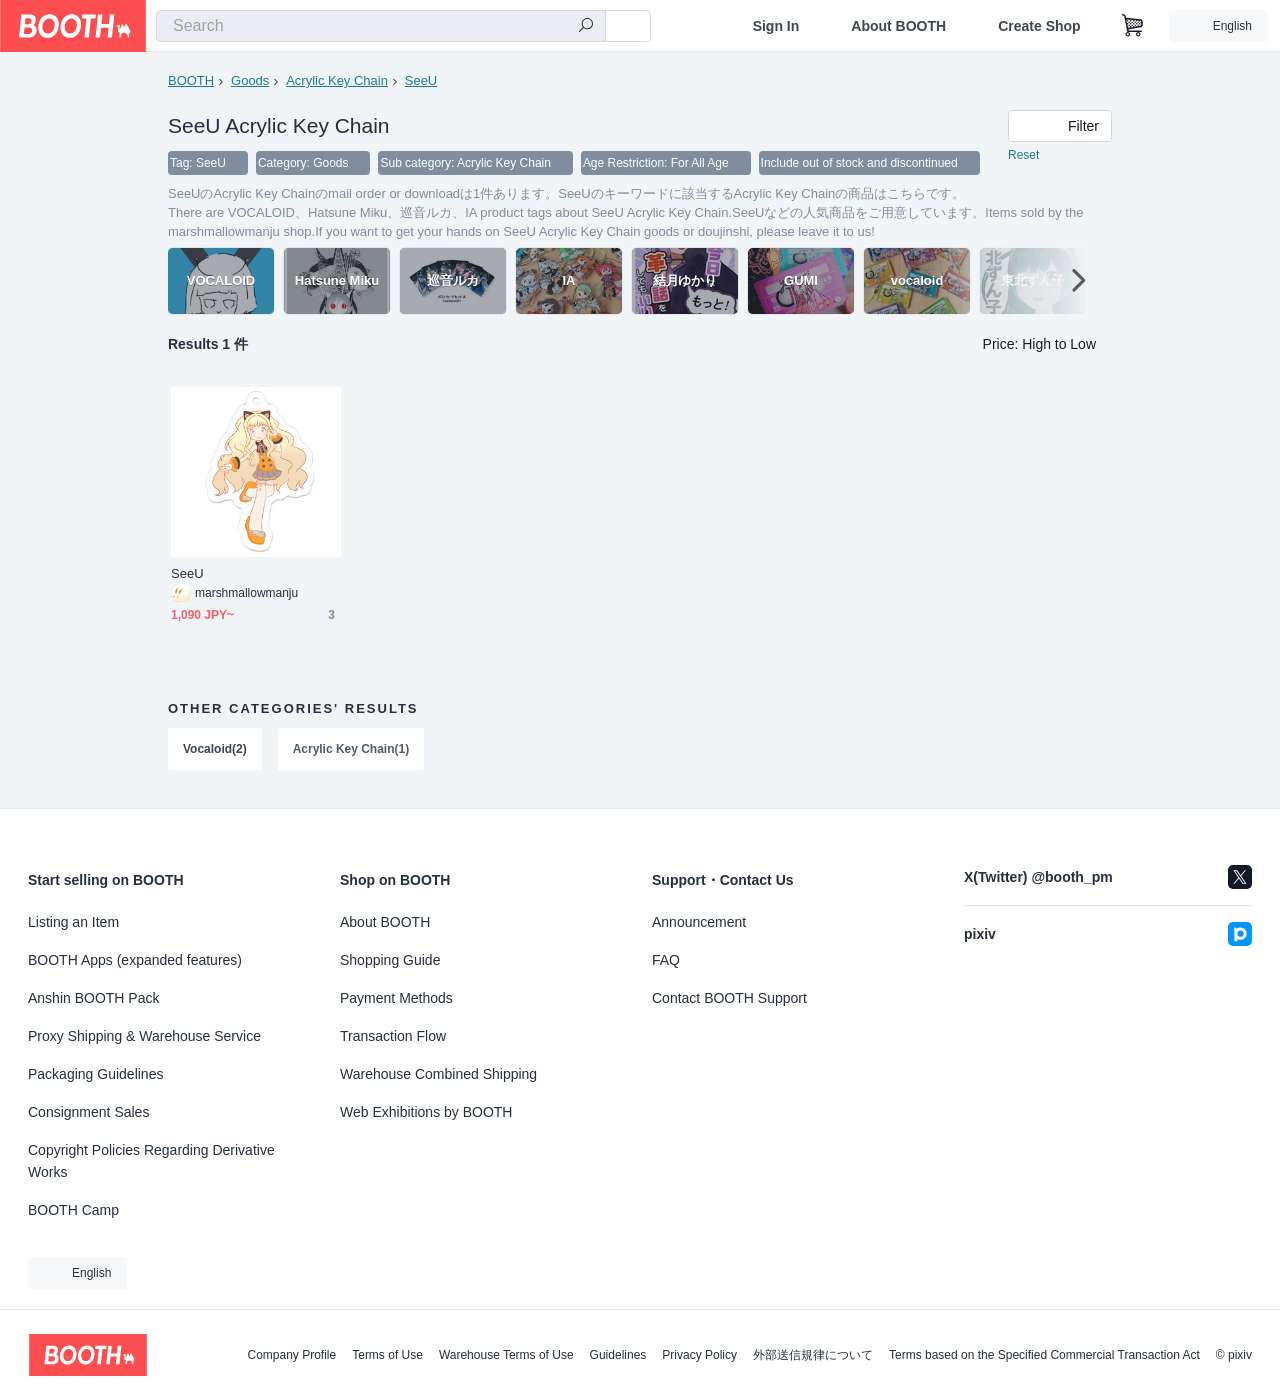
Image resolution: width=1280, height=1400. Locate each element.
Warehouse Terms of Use (506, 1355)
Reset (1023, 156)
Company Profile (291, 1355)
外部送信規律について (813, 1355)
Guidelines (618, 1355)
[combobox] (381, 26)
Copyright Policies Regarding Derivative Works (151, 1161)
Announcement (699, 922)
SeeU (421, 80)
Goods (250, 80)
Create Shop (1039, 26)
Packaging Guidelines (95, 1074)
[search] (586, 27)
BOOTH (191, 80)
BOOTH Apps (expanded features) (135, 960)
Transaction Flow (393, 1036)
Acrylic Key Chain (337, 80)
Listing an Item (73, 922)
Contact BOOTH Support (729, 998)
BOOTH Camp (73, 1210)
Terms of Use (387, 1355)
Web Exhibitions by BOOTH (426, 1112)
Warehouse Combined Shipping (438, 1074)
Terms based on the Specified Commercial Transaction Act (1044, 1355)
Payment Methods (396, 998)
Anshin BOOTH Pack (94, 998)
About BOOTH (898, 26)
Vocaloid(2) (215, 750)
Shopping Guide (390, 960)
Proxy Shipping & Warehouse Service (144, 1036)
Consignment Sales (88, 1112)
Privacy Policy (699, 1355)
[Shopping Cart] (1133, 26)
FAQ (666, 960)
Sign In (776, 26)
